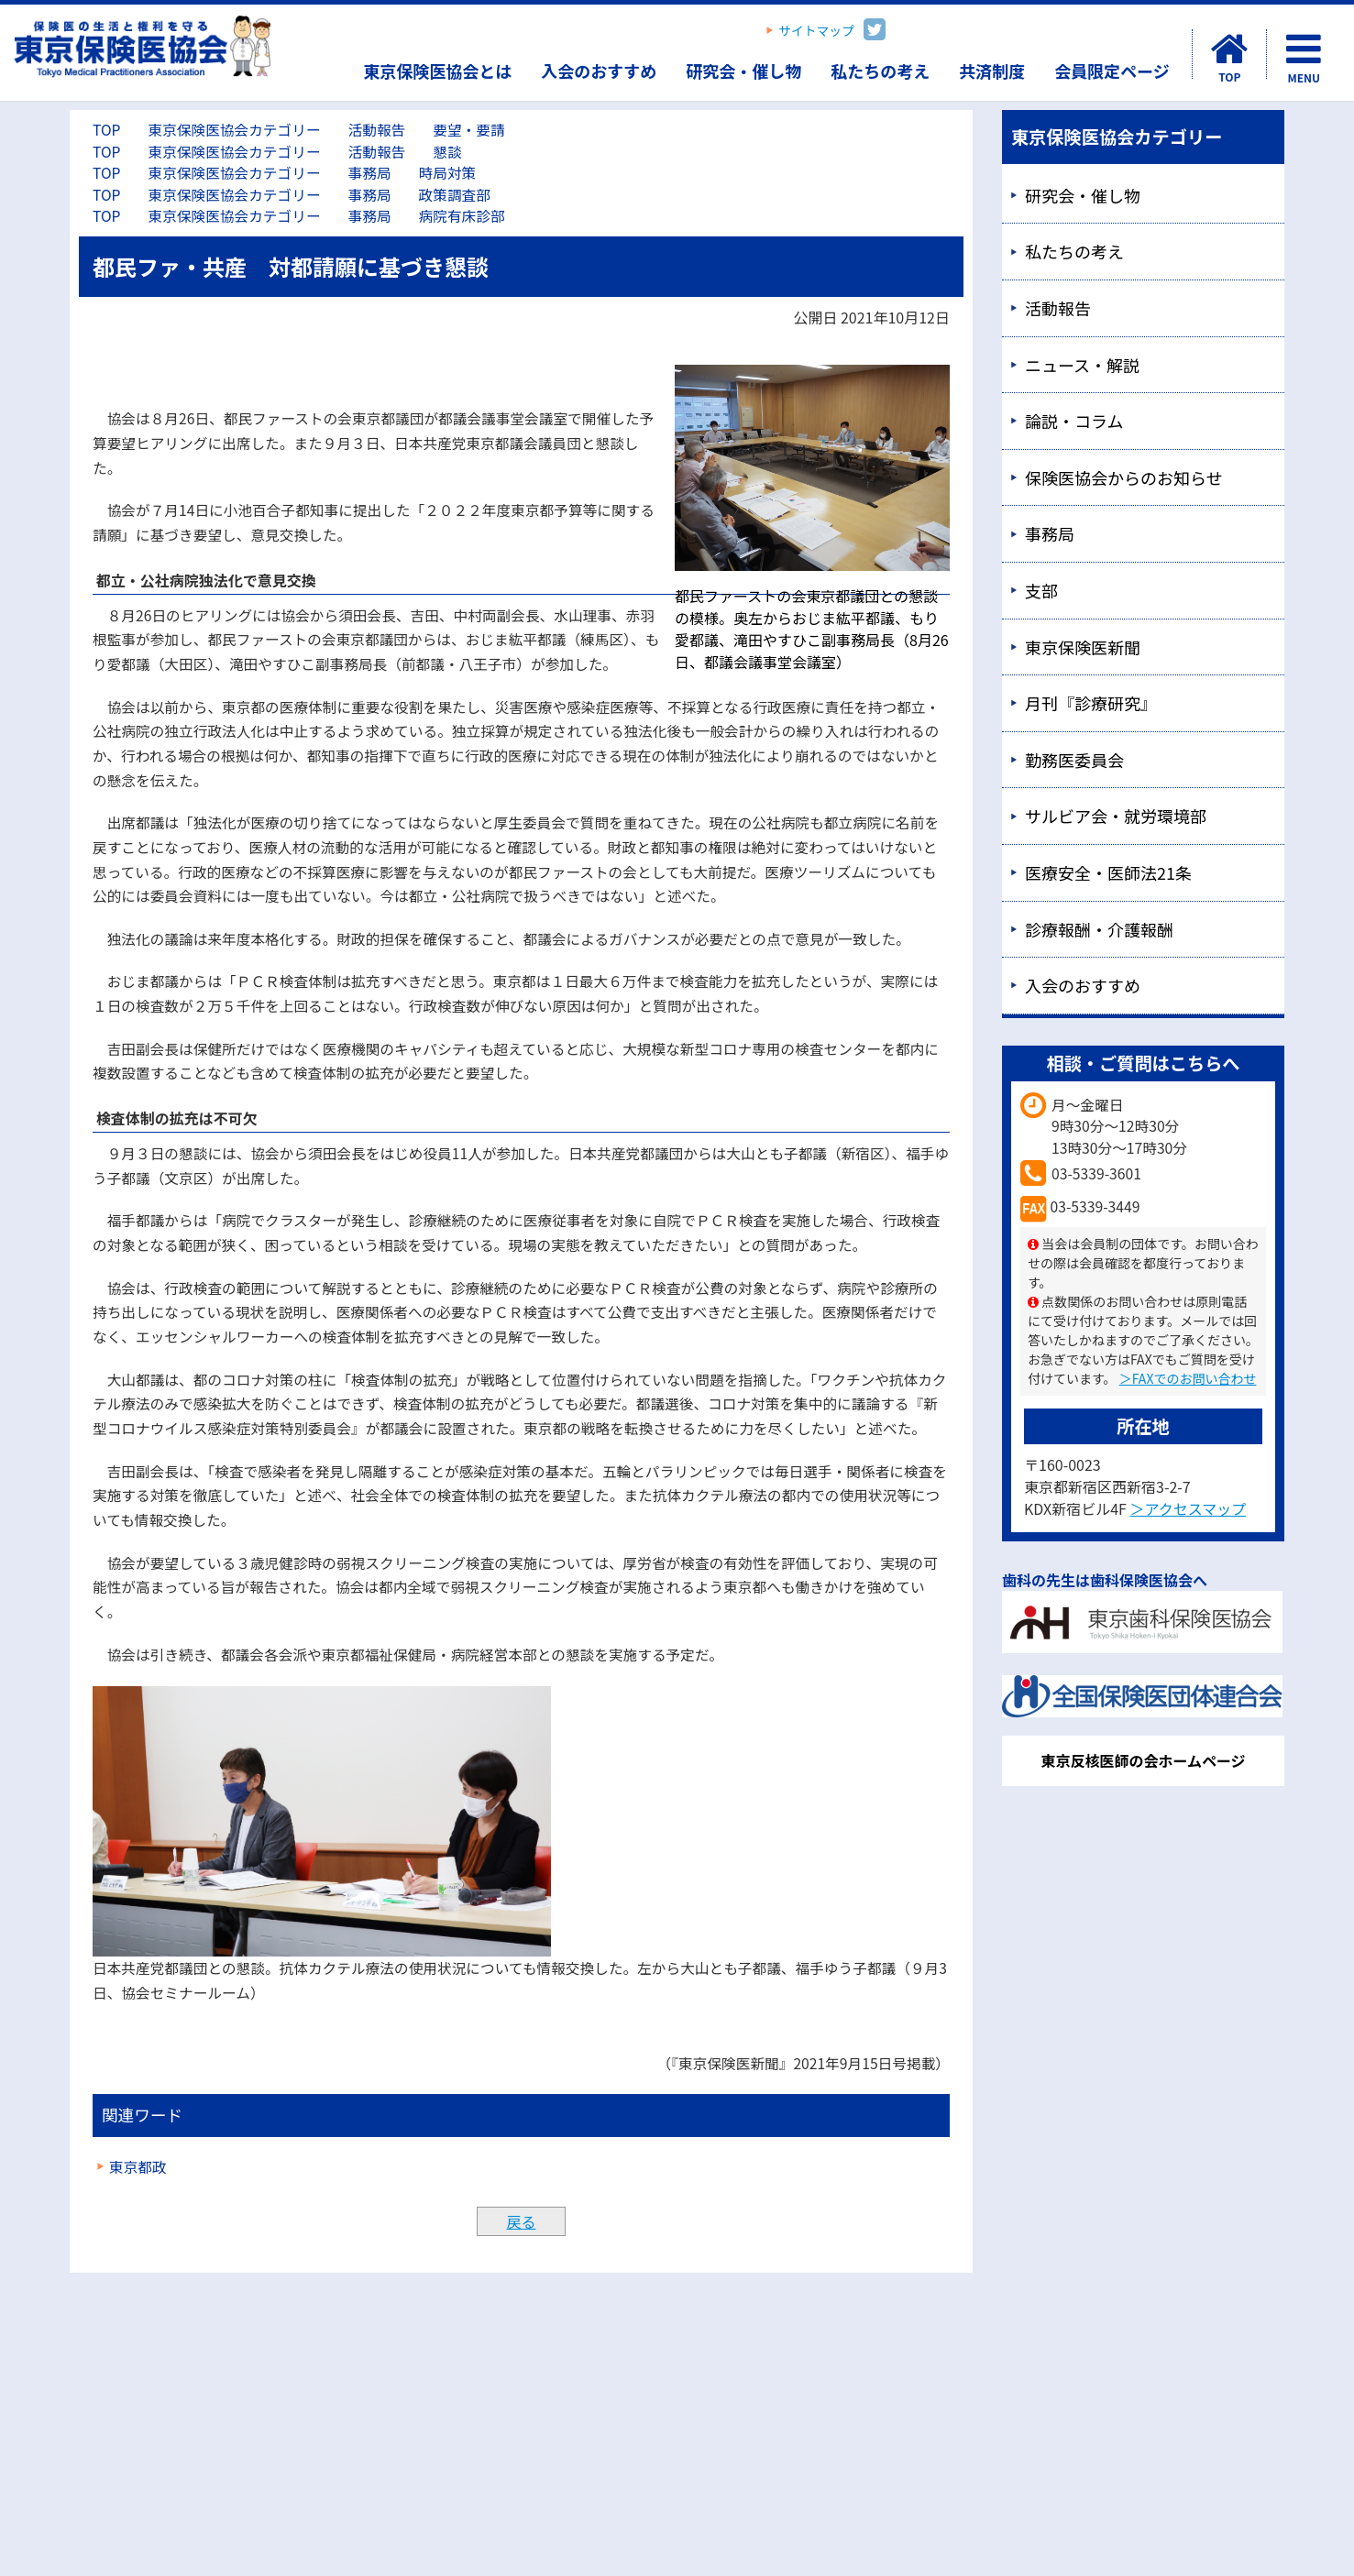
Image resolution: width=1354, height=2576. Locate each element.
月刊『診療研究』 (1091, 703)
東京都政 (138, 2166)
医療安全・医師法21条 (1108, 872)
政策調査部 (454, 194)
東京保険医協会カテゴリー (234, 129)
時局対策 (448, 172)
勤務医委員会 (1074, 760)
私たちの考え (880, 70)
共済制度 (992, 70)
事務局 (369, 172)
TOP (106, 129)
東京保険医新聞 (1082, 647)
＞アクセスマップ (1187, 1508)
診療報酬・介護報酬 (1099, 929)
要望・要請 (468, 129)
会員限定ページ (1112, 70)
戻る (520, 2221)
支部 (1041, 590)
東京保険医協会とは (437, 70)
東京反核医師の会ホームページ (1142, 1760)
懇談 (447, 151)
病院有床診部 (462, 215)
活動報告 (377, 129)
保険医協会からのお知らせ (1124, 477)
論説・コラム (1074, 421)
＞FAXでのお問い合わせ (1188, 1378)
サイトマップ (816, 30)
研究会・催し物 (743, 70)
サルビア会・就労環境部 (1115, 816)
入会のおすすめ (598, 70)
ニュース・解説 (1082, 365)
